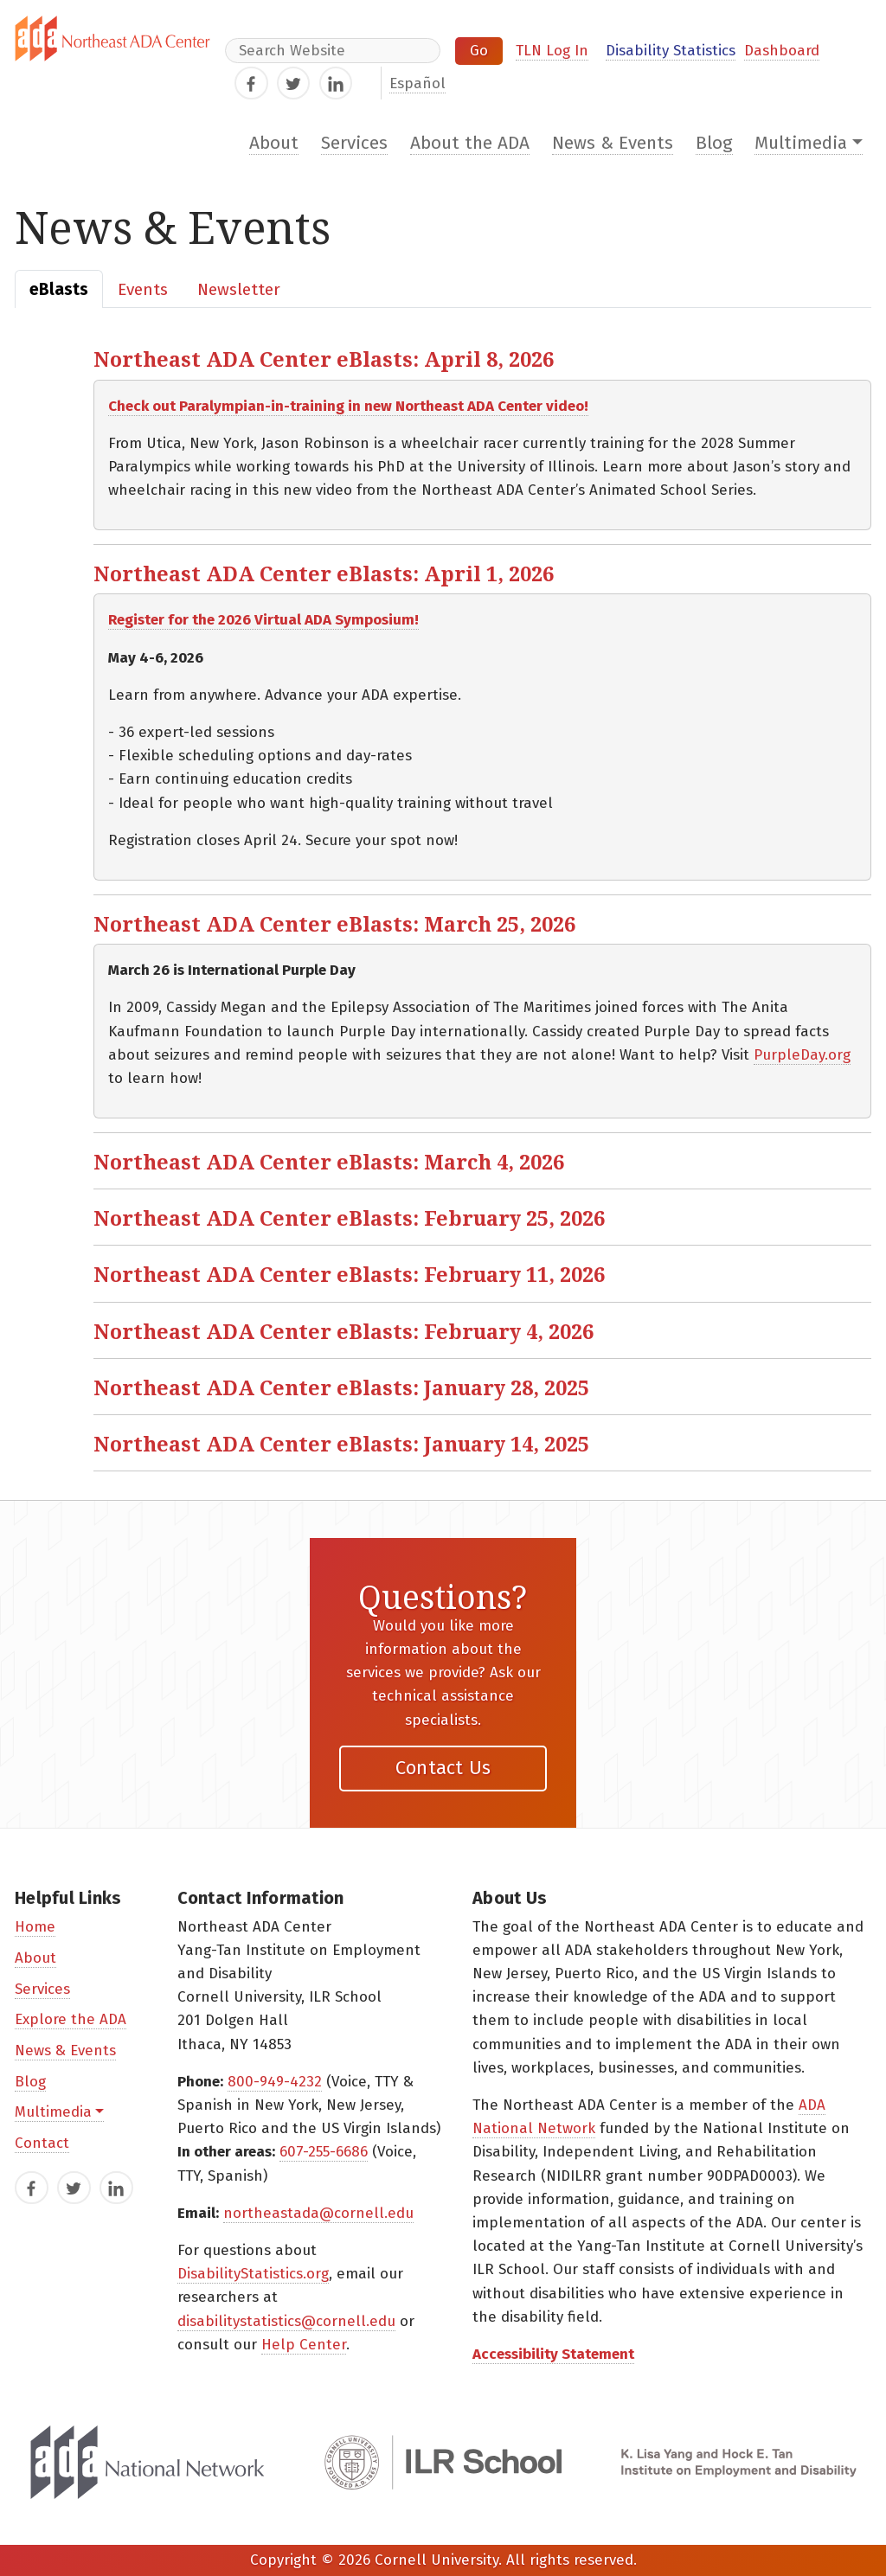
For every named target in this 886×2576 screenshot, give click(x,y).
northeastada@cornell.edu (318, 2213)
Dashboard (781, 51)
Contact (42, 2143)
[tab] (59, 289)
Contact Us (443, 1767)
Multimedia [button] (800, 143)
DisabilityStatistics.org (253, 2274)
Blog (714, 143)
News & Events (612, 143)
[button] (482, 358)
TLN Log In (552, 51)
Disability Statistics (670, 51)
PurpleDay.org (802, 1055)
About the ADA (470, 143)
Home (35, 1927)
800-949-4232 (275, 2082)
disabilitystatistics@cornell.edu (286, 2321)
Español (417, 83)
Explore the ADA (70, 2019)
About (274, 143)
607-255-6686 (323, 2152)
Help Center (303, 2345)
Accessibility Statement (553, 2354)
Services (354, 143)
